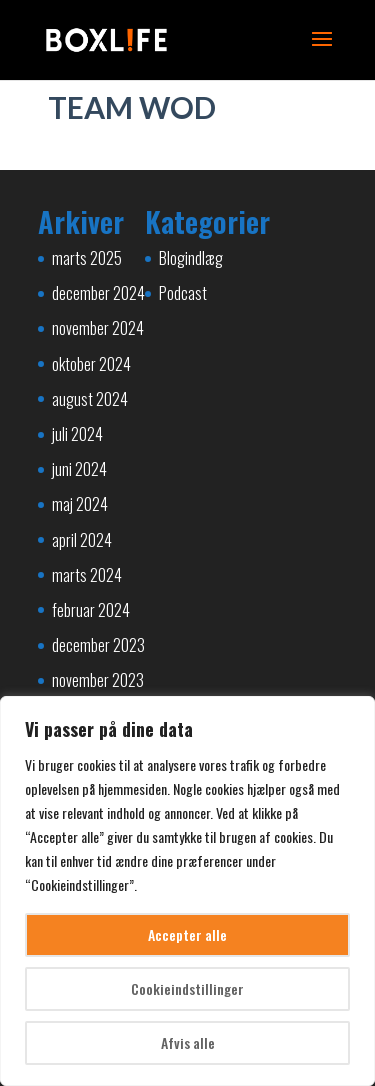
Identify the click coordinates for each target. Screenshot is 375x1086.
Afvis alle (188, 1042)
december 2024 (98, 293)
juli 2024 (77, 434)
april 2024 (82, 540)
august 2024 (90, 399)
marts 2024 (87, 575)
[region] (187, 891)
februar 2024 (91, 610)
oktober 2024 (91, 364)
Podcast (183, 293)
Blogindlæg (191, 258)
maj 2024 (80, 504)
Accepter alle (187, 934)
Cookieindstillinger (187, 988)
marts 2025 (87, 258)
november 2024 (98, 328)
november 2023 (98, 680)
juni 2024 (79, 469)
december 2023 (98, 645)
